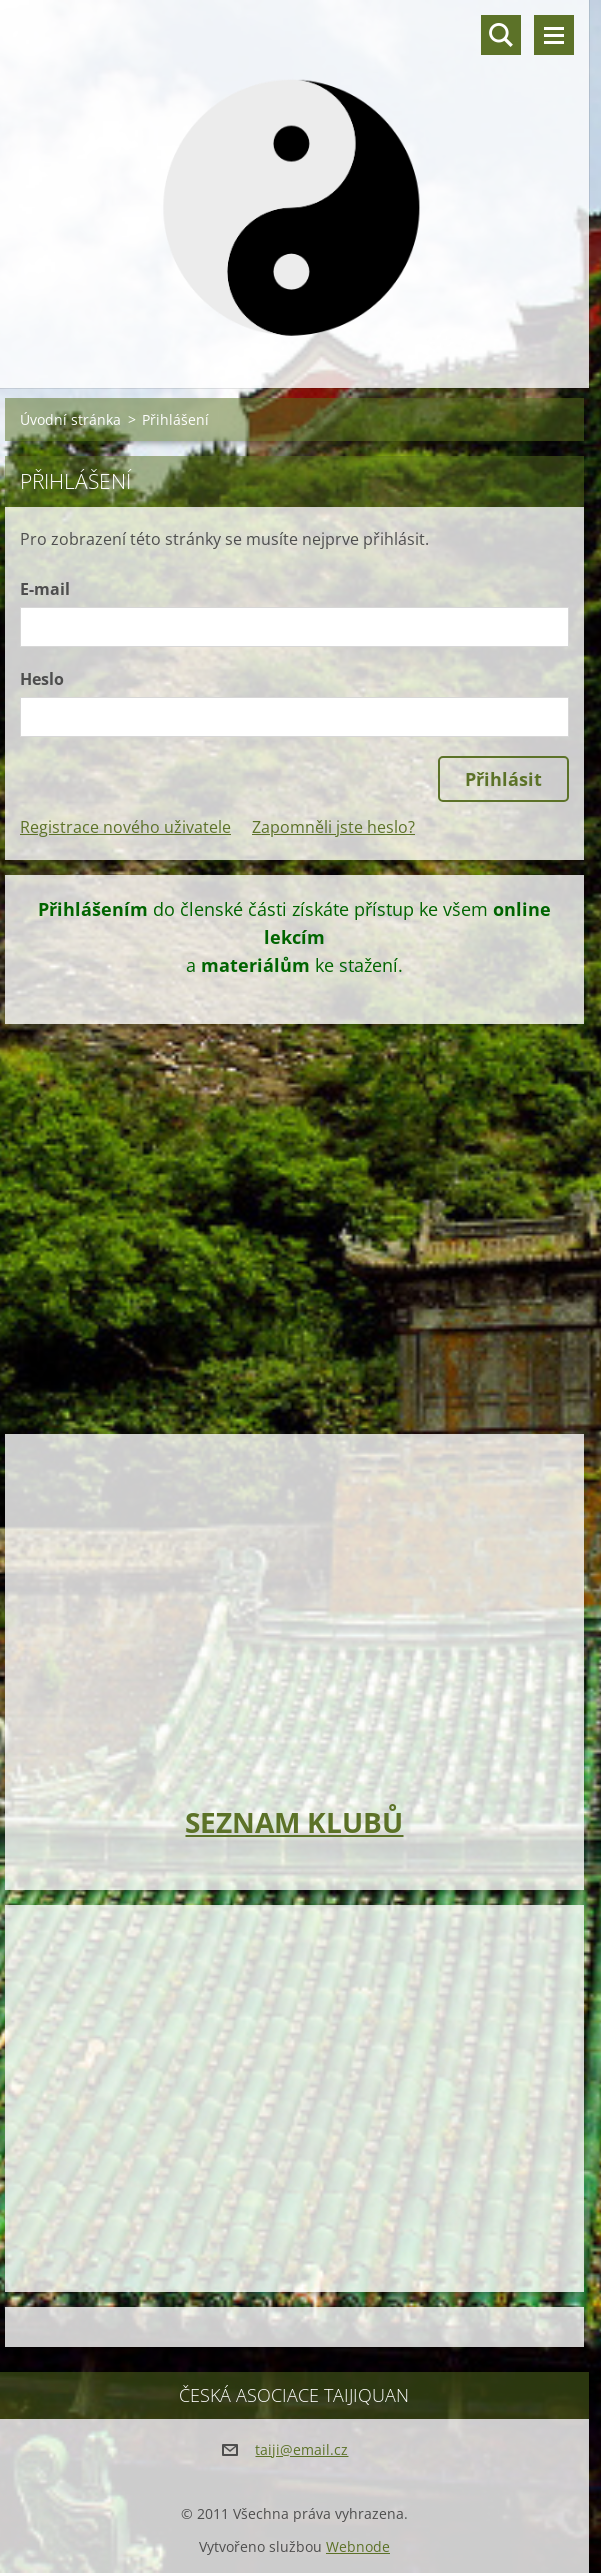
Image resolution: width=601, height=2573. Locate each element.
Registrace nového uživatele (125, 827)
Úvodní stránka (70, 419)
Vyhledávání (501, 35)
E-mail (45, 589)
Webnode (358, 2546)
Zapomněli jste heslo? (333, 827)
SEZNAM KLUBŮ (294, 1822)
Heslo (42, 679)
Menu (554, 35)
